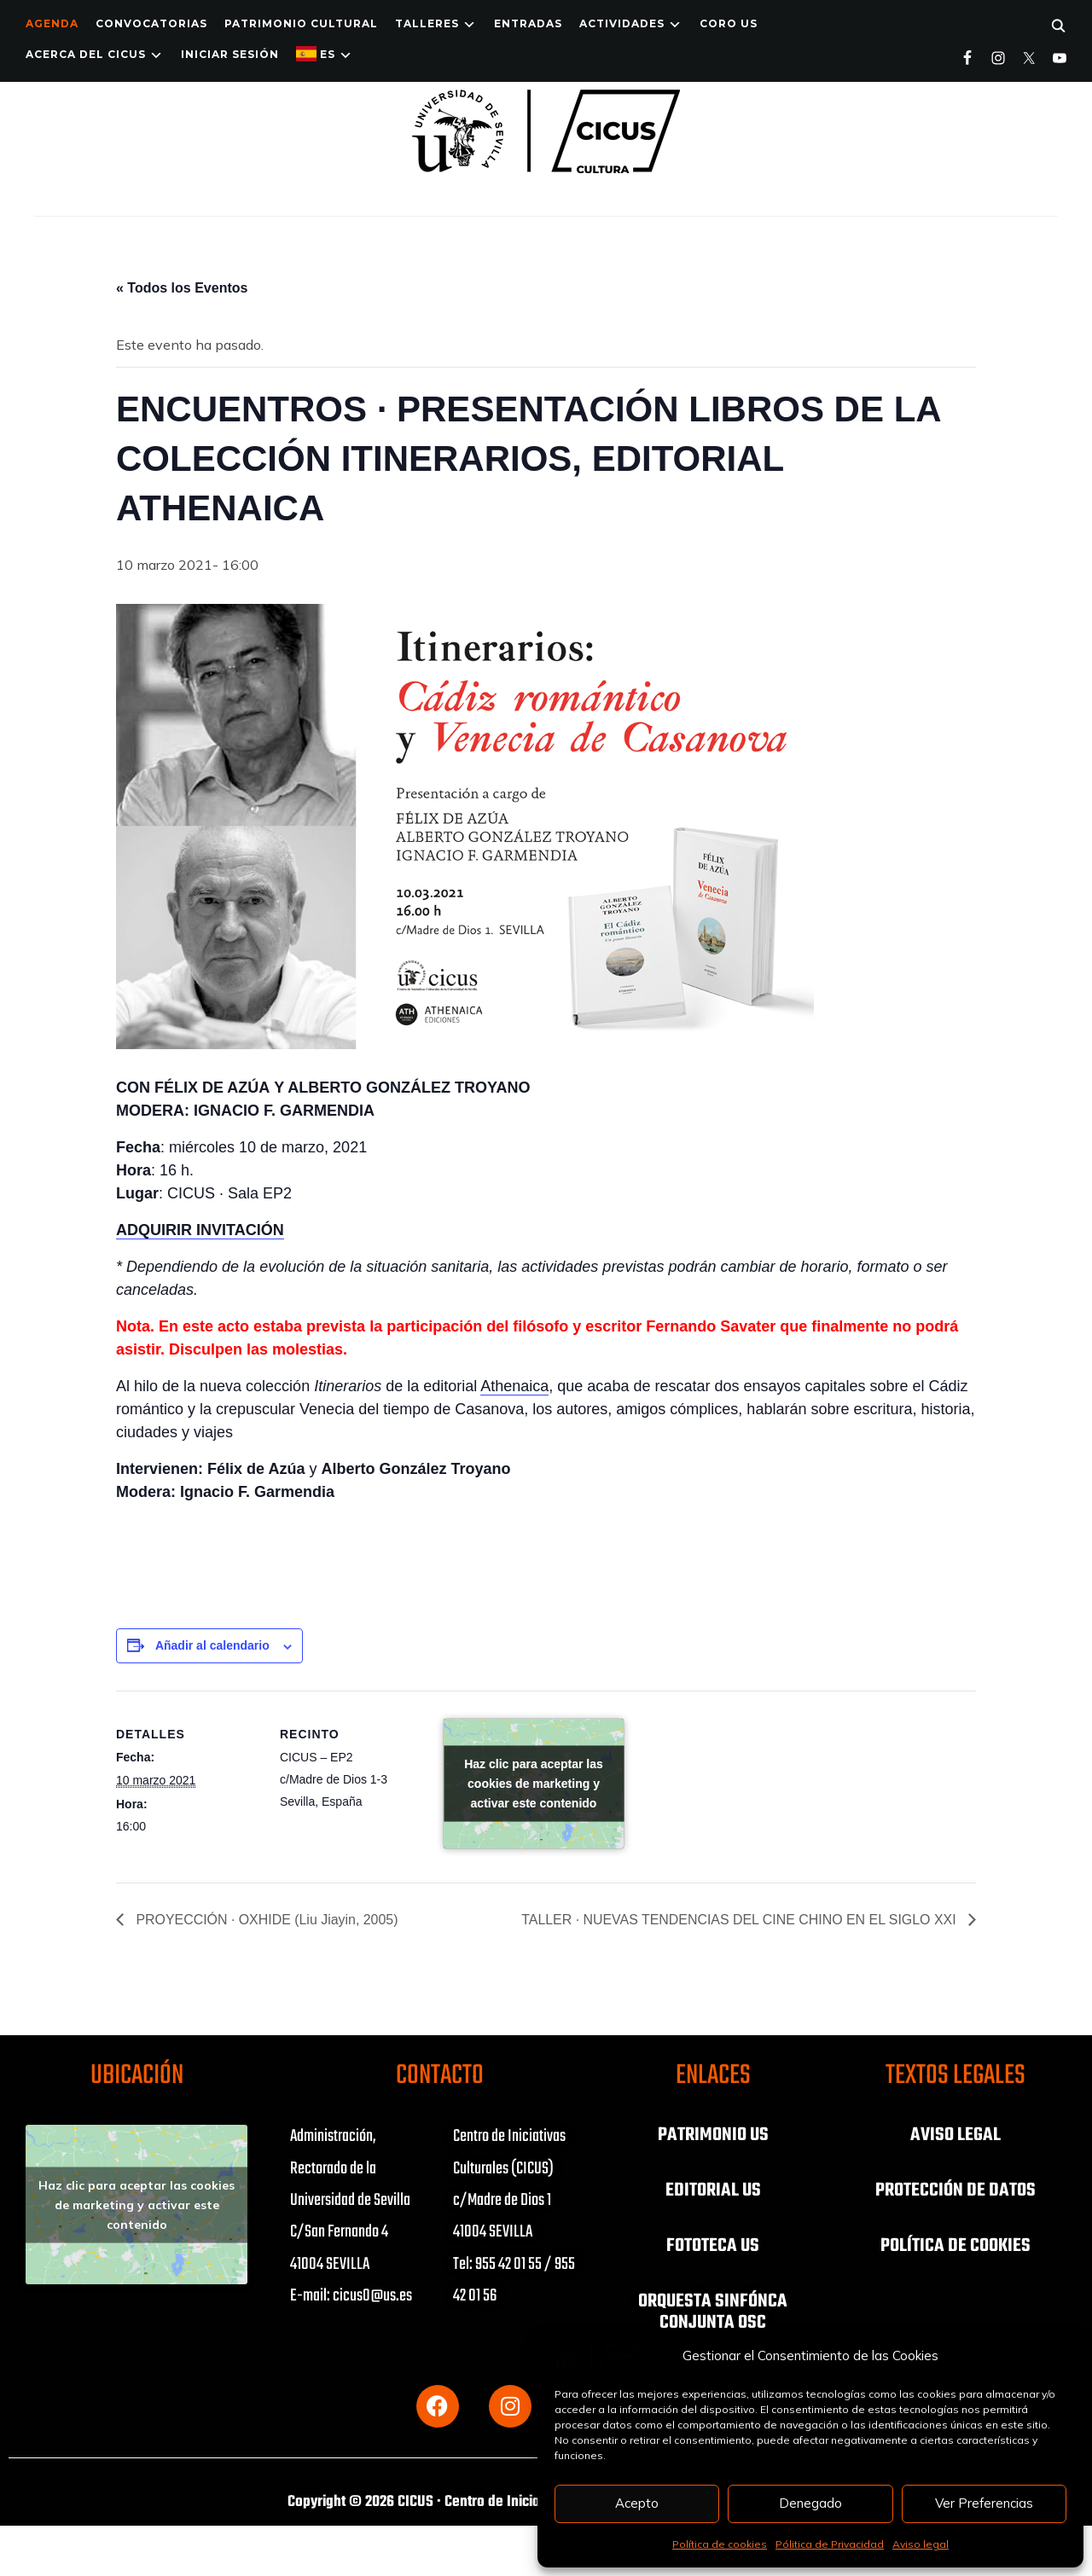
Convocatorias (151, 23)
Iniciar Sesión (230, 54)
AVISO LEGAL (955, 2135)
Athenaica (514, 1386)
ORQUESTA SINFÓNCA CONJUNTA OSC (712, 2309)
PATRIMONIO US (713, 2135)
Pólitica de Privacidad (829, 2544)
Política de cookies (719, 2544)
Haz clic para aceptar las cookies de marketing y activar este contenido (533, 1783)
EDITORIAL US (713, 2189)
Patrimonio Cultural (301, 23)
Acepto (637, 2503)
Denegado (810, 2503)
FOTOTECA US (712, 2244)
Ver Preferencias (984, 2503)
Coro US (729, 23)
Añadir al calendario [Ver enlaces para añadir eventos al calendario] (212, 1645)
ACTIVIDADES (622, 23)
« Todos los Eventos (181, 288)
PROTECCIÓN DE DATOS (955, 2189)
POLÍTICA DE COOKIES (955, 2244)
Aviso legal (920, 2544)
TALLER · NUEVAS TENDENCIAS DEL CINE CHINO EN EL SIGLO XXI (740, 1919)
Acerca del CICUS (86, 54)
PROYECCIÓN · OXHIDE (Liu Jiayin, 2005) (265, 1919)
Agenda (52, 23)
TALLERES (427, 23)
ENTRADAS (528, 23)
